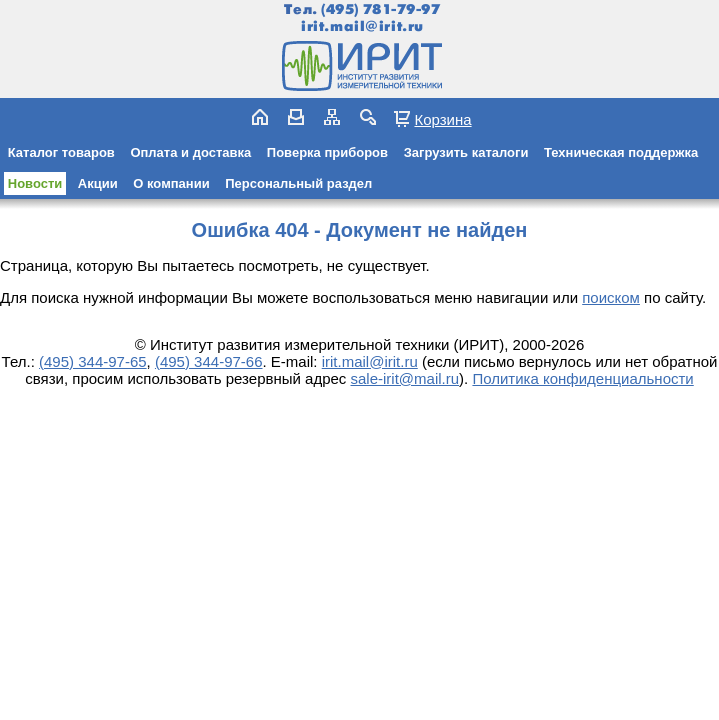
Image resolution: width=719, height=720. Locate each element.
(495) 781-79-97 (380, 9)
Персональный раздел (298, 183)
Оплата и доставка (190, 152)
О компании (171, 183)
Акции (98, 183)
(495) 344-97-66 (209, 361)
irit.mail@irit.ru (362, 26)
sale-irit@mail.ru (405, 378)
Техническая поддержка (621, 152)
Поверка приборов (327, 152)
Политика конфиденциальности (582, 378)
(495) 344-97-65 (93, 361)
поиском (611, 297)
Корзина (442, 119)
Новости (35, 183)
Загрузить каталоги (466, 152)
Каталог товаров (61, 152)
